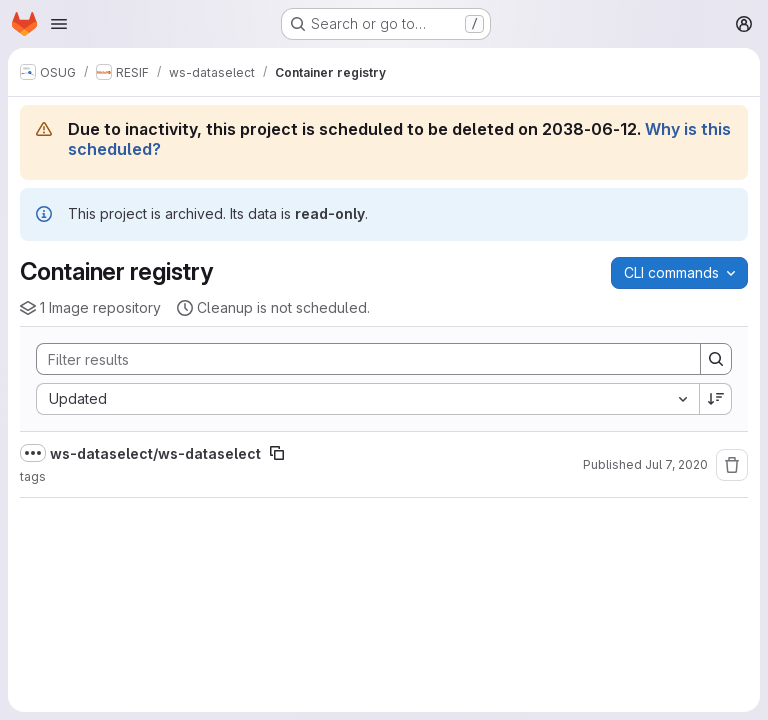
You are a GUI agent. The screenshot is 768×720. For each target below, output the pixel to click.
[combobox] (367, 399)
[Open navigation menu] (59, 24)
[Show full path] (33, 453)
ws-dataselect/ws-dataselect (155, 453)
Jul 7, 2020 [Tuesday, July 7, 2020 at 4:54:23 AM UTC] (676, 464)
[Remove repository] (732, 465)
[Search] (358, 359)
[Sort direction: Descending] (716, 399)
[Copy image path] (277, 453)
